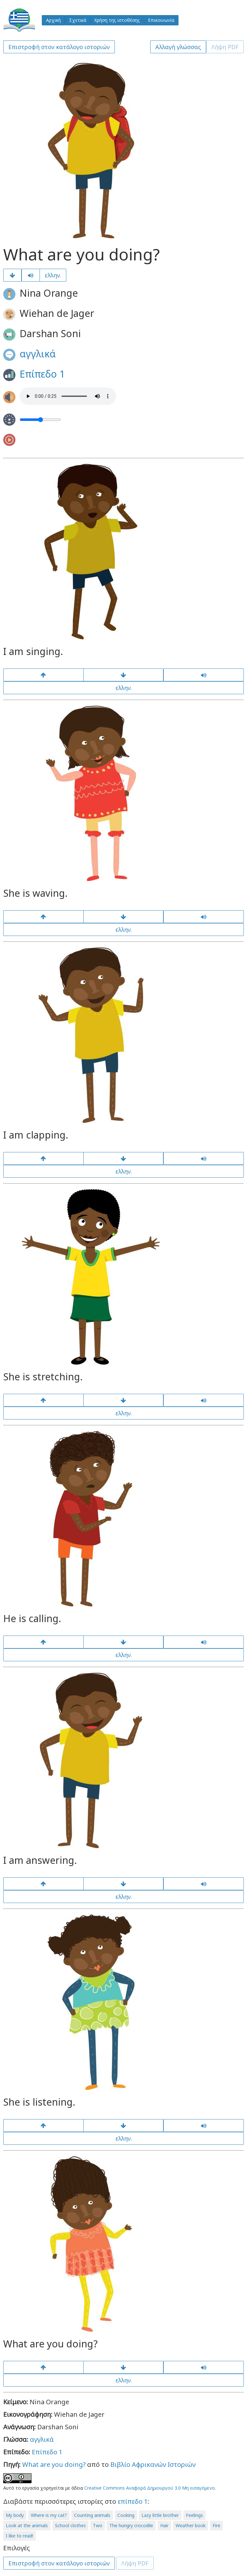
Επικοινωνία (161, 20)
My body (15, 2515)
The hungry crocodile (131, 2525)
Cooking (125, 2515)
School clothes (70, 2525)
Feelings (194, 2515)
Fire (216, 2525)
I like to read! (19, 2536)
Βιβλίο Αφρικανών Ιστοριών (153, 2464)
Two (97, 2525)
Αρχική (53, 20)
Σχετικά (77, 20)
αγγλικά (38, 353)
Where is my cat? (49, 2515)
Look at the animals (27, 2525)
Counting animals (92, 2515)
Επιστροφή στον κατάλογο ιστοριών (59, 47)
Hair (164, 2525)
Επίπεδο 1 (42, 373)
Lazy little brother (160, 2515)
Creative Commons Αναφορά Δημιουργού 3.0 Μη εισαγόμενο (149, 2488)
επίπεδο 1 (133, 2501)
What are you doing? (54, 2464)
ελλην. (53, 275)
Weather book (191, 2525)
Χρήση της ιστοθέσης (117, 20)
